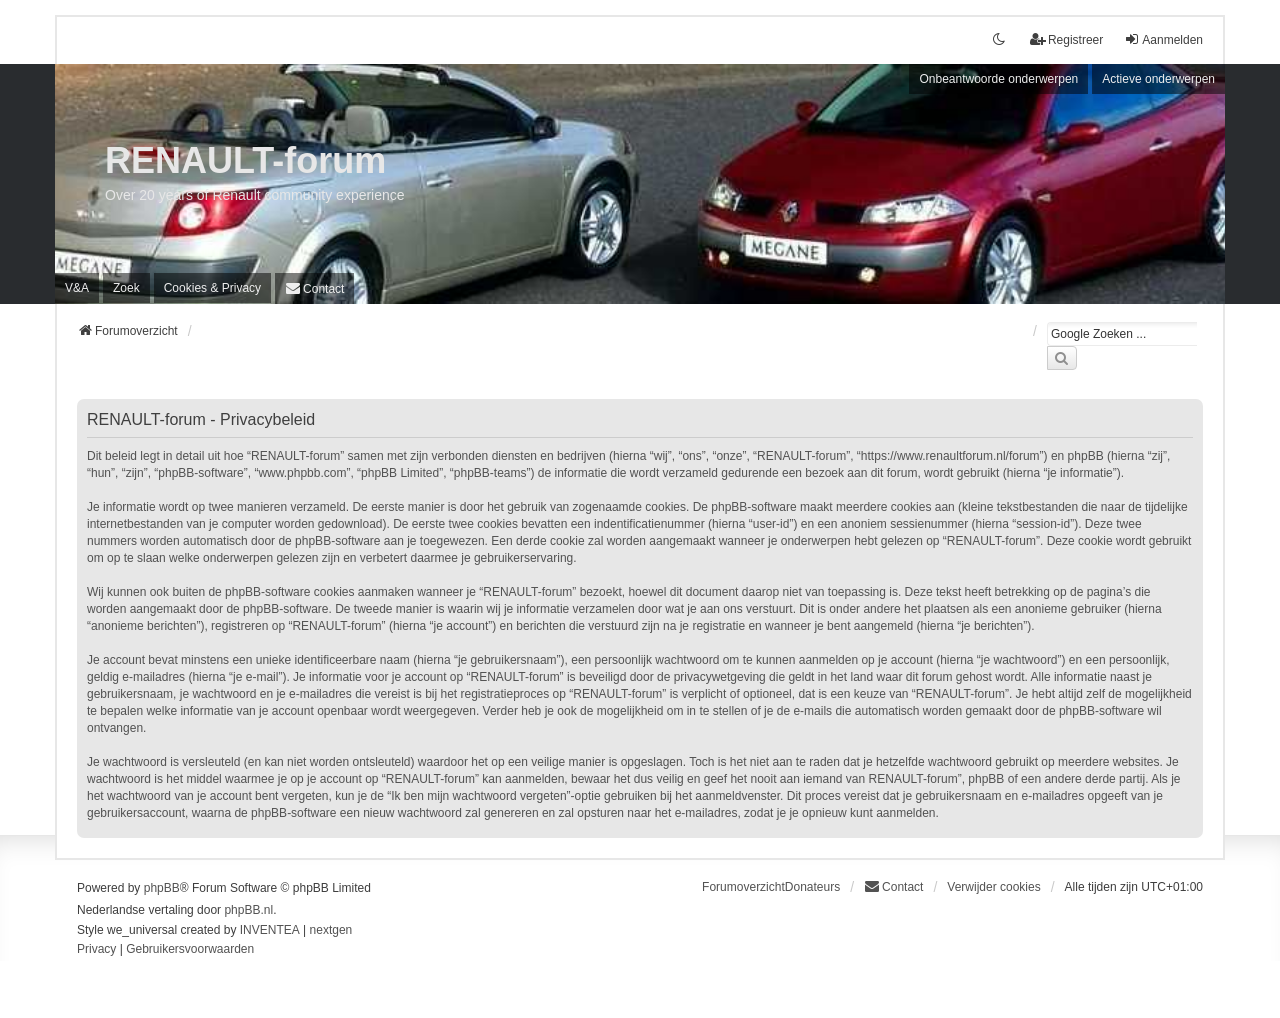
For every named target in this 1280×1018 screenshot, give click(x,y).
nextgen (331, 930)
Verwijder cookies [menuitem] (993, 887)
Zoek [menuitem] (126, 288)
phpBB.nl (248, 910)
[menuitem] (212, 288)
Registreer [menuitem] (1066, 39)
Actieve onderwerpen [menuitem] (1158, 79)
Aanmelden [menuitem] (1163, 39)
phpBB (162, 888)
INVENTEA (270, 930)
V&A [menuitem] (77, 288)
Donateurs (812, 887)
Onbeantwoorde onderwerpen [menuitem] (998, 79)
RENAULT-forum (245, 160)
